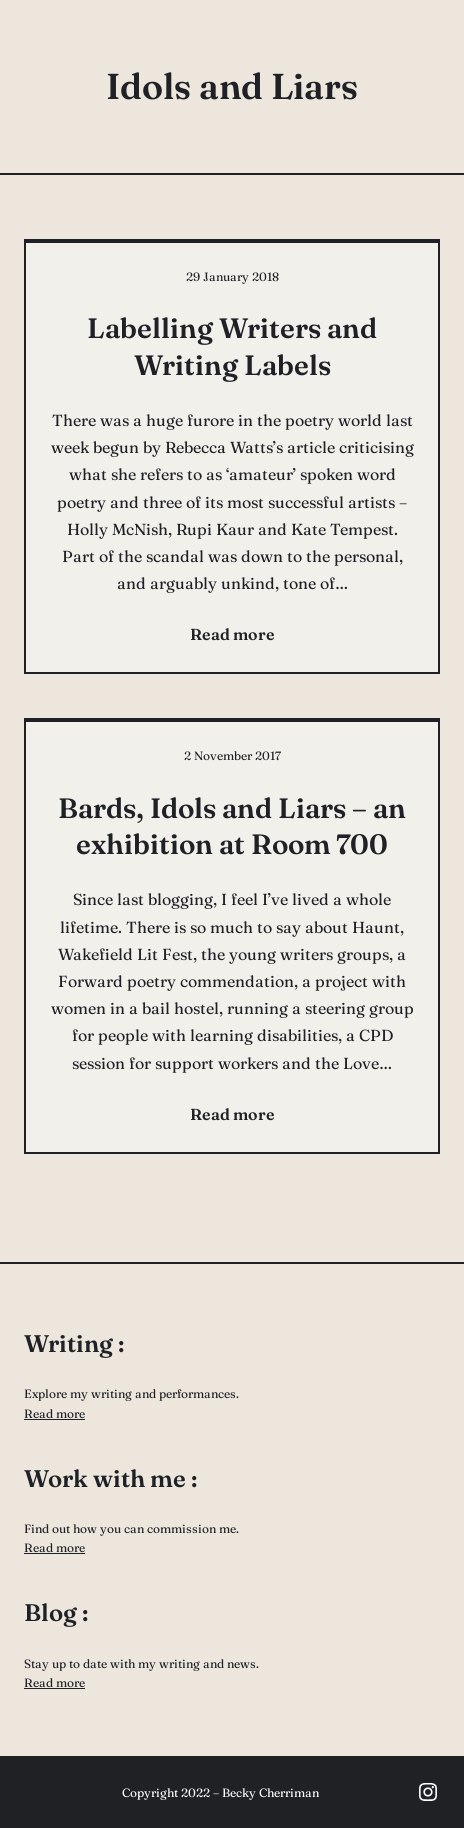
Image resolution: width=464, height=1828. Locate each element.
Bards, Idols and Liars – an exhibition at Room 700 (232, 826)
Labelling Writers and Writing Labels (232, 346)
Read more (54, 1413)
